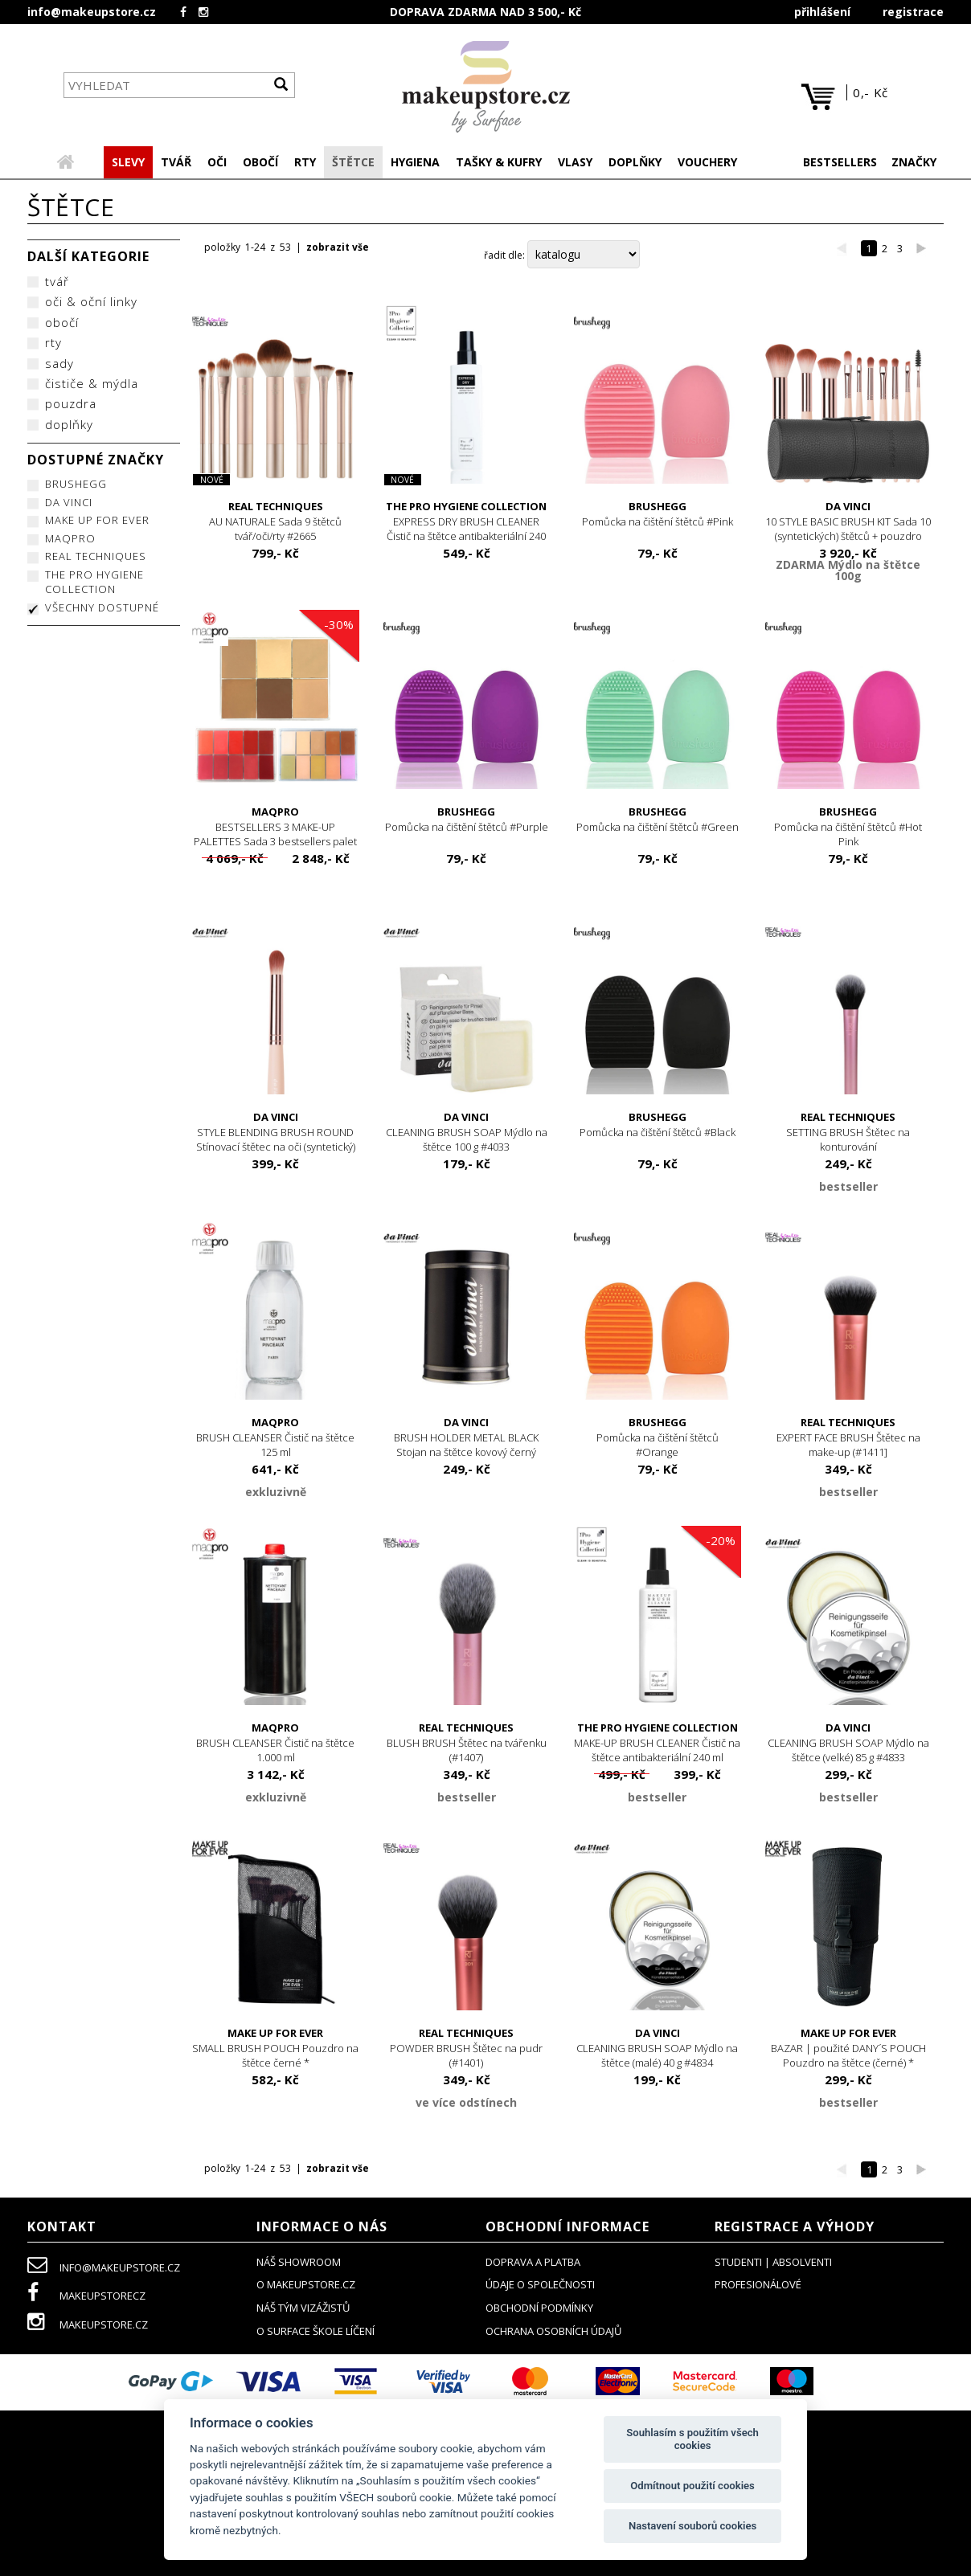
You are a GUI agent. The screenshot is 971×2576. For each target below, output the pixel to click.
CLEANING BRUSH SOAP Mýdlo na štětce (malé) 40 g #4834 (657, 2049)
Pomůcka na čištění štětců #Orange (657, 1439)
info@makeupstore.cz (91, 11)
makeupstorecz (86, 2297)
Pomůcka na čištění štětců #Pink (657, 515)
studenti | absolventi (773, 2263)
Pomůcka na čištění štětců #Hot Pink (848, 828)
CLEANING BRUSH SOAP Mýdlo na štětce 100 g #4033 (467, 1133)
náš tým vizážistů (303, 2309)
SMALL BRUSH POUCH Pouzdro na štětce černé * (275, 2049)
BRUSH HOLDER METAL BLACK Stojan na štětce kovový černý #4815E (467, 1446)
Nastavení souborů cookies (692, 2526)
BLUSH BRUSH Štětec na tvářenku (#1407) (467, 1744)
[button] (176, 164)
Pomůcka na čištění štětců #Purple (467, 821)
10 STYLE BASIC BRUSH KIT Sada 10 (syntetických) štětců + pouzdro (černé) (848, 530)
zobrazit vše (337, 249)
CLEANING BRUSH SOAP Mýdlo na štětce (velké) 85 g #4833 (848, 1744)
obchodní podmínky (539, 2309)
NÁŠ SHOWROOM (298, 2263)
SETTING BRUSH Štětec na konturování (848, 1133)
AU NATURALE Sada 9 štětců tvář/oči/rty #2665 (275, 523)
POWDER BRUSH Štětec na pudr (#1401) (467, 2049)
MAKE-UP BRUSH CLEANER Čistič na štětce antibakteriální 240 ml (657, 1744)
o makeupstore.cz (305, 2286)
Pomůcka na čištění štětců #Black (657, 1126)
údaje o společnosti (540, 2286)
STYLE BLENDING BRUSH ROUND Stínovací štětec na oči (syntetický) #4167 (275, 1141)
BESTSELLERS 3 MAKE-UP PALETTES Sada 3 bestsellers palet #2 (275, 835)
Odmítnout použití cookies (692, 2486)
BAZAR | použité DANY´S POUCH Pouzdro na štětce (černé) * (848, 2049)
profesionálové (758, 2286)
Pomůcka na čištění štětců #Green (657, 821)
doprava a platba (533, 2263)
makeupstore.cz (87, 2326)
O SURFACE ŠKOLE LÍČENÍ (315, 2332)
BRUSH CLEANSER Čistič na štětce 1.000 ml (275, 1744)
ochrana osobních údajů (553, 2332)
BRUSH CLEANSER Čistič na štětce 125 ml (275, 1439)
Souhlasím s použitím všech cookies (692, 2439)
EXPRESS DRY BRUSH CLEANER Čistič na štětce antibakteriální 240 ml (467, 530)
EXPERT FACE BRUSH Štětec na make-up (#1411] (848, 1439)
